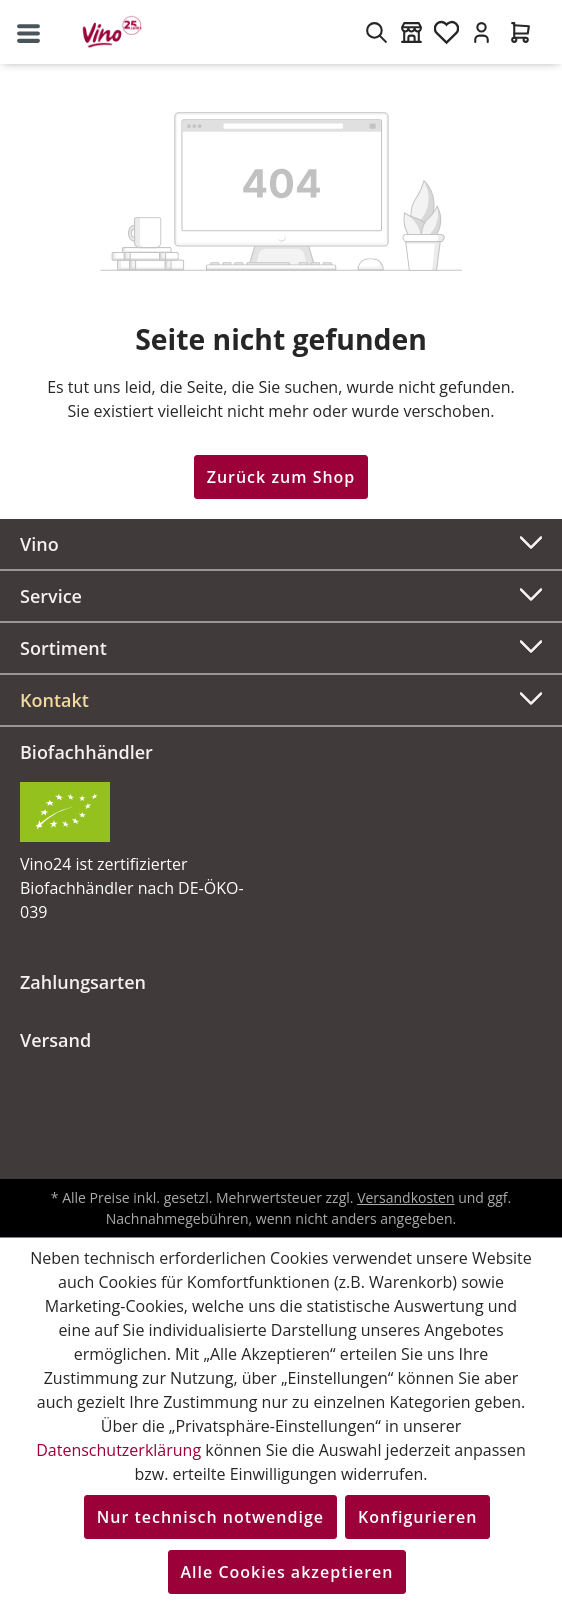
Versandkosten (405, 1197)
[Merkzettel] (446, 32)
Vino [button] (281, 541)
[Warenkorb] (520, 32)
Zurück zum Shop (281, 477)
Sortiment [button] (281, 645)
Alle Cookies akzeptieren (287, 1572)
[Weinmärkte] (411, 32)
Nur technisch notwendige (210, 1517)
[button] (281, 700)
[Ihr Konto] (481, 32)
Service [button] (281, 593)
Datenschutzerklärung (118, 1450)
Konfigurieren (417, 1517)
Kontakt (54, 700)
